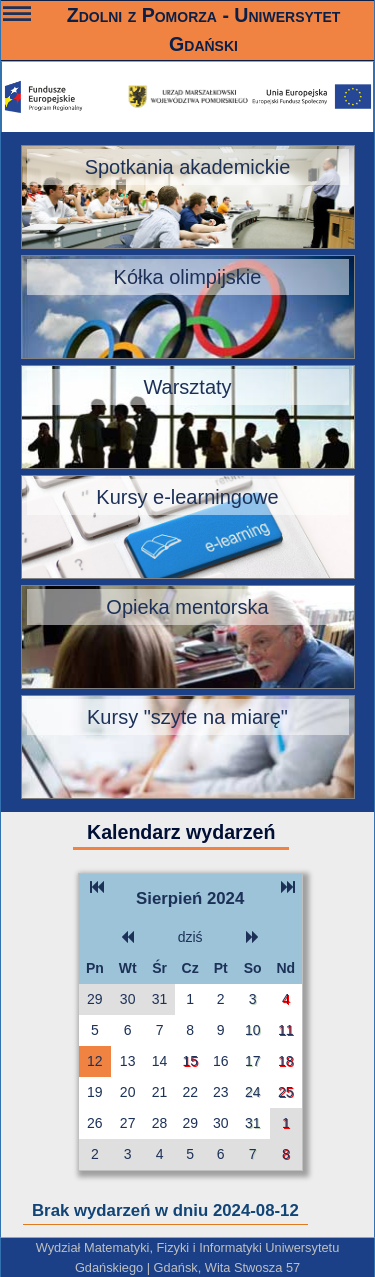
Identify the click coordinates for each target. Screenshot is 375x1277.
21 (160, 1092)
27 (128, 1123)
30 (128, 999)
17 (253, 1061)
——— (17, 16)
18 (286, 1061)
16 (221, 1061)
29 (95, 999)
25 (286, 1092)
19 (95, 1092)
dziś (190, 937)
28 (160, 1123)
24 (253, 1092)
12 (95, 1061)
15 (190, 1061)
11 (286, 1030)
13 (128, 1061)
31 (160, 999)
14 (160, 1061)
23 (221, 1092)
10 (253, 1030)
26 (95, 1123)
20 (128, 1092)
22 (190, 1092)
